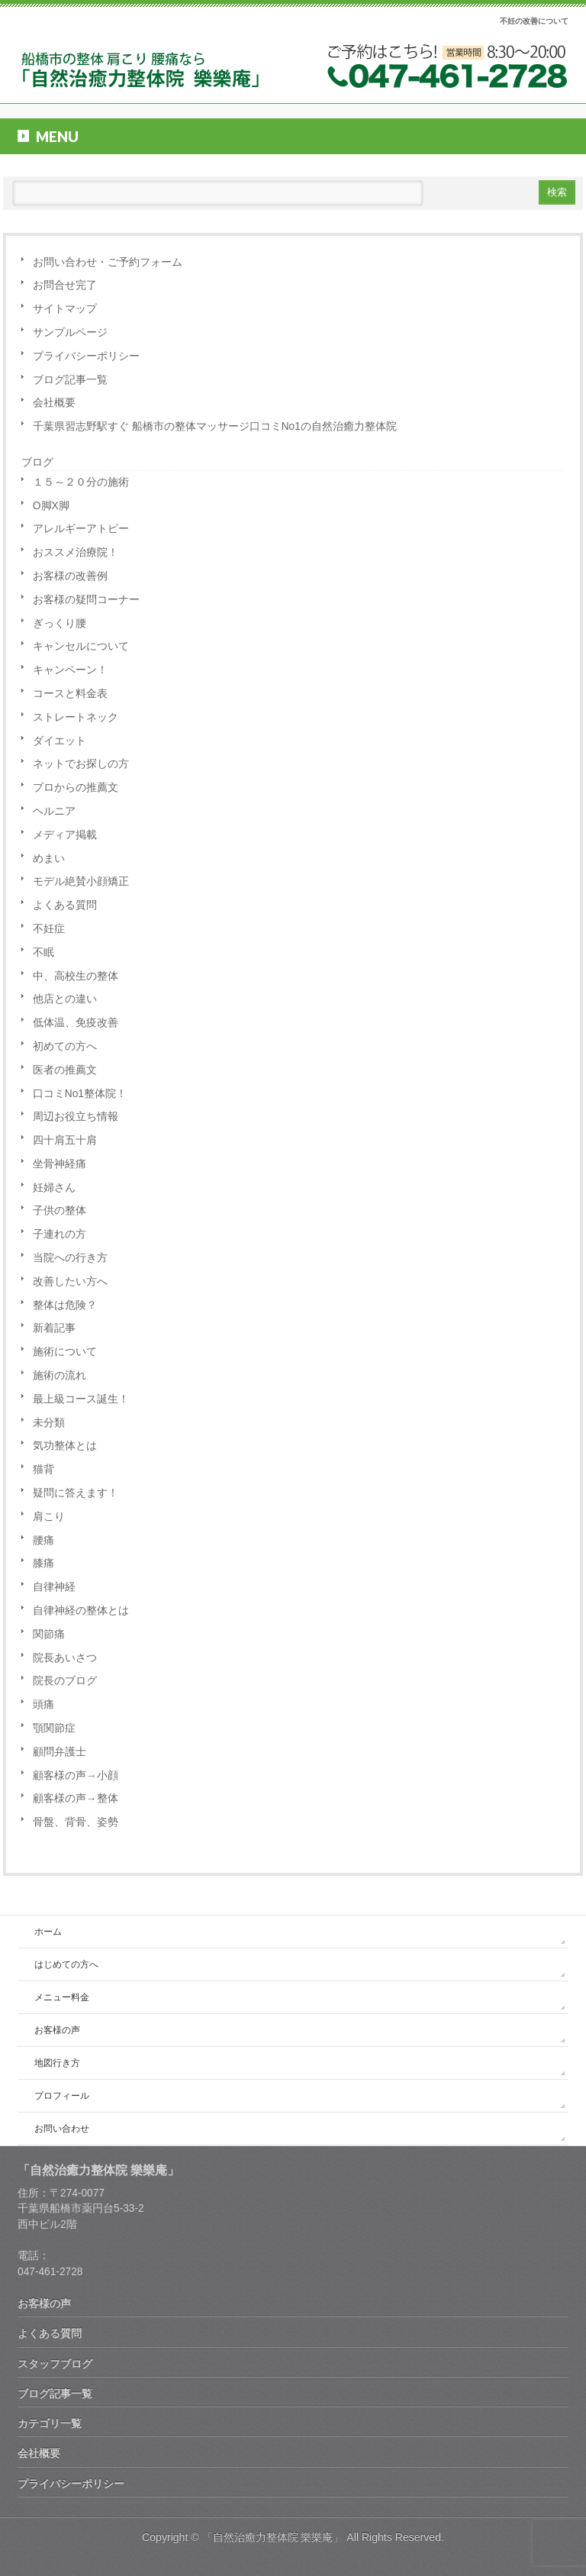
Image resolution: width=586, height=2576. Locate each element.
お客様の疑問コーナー (86, 599)
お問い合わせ (61, 2128)
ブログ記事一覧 (70, 380)
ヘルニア (54, 811)
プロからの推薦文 (75, 787)
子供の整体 (59, 1210)
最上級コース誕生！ (81, 1399)
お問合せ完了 (65, 285)
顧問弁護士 (59, 1752)
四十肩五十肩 (65, 1140)
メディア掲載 (65, 835)
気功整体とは (65, 1445)
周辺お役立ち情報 (75, 1116)
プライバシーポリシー (86, 356)
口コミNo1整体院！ (80, 1093)
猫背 (43, 1469)
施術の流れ (59, 1375)
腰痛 (43, 1540)
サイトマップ (65, 309)
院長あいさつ (65, 1658)
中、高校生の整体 (75, 976)
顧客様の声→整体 (75, 1798)
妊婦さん (54, 1187)
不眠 (43, 952)
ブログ (37, 462)
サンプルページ (70, 332)
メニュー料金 (61, 1997)
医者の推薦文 (65, 1070)
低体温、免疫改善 (75, 1022)
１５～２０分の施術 (81, 482)
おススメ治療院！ (75, 552)
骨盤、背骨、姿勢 (75, 1822)
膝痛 (43, 1563)
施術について (65, 1351)
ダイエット (59, 741)
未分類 (49, 1422)
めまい (49, 858)
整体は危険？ (65, 1305)
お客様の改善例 (70, 576)
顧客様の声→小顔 (75, 1775)
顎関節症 (54, 1728)
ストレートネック (75, 717)
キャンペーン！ (70, 670)
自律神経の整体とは (81, 1610)
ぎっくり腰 (59, 623)
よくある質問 (65, 905)
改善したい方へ (70, 1281)
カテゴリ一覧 (50, 2423)
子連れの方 (59, 1234)
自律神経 (54, 1587)
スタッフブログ (55, 2364)
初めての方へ (65, 1046)
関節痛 (49, 1634)
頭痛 (43, 1704)
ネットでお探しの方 (81, 764)
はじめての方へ (66, 1964)
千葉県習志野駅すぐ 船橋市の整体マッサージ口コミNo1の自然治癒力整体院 (215, 426)
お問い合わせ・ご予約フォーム (107, 262)
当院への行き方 (70, 1258)
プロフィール (61, 2095)
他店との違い (65, 999)
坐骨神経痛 (59, 1164)
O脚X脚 (51, 506)
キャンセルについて (81, 646)
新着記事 (54, 1328)
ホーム (48, 1931)
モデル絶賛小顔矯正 (81, 881)
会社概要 (54, 402)
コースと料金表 (70, 693)
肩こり (49, 1516)
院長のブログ (65, 1681)
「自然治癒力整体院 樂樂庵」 (273, 2537)
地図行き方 (57, 2063)
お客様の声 (57, 2030)
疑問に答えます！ (75, 1493)
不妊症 (49, 929)
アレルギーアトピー (81, 528)
